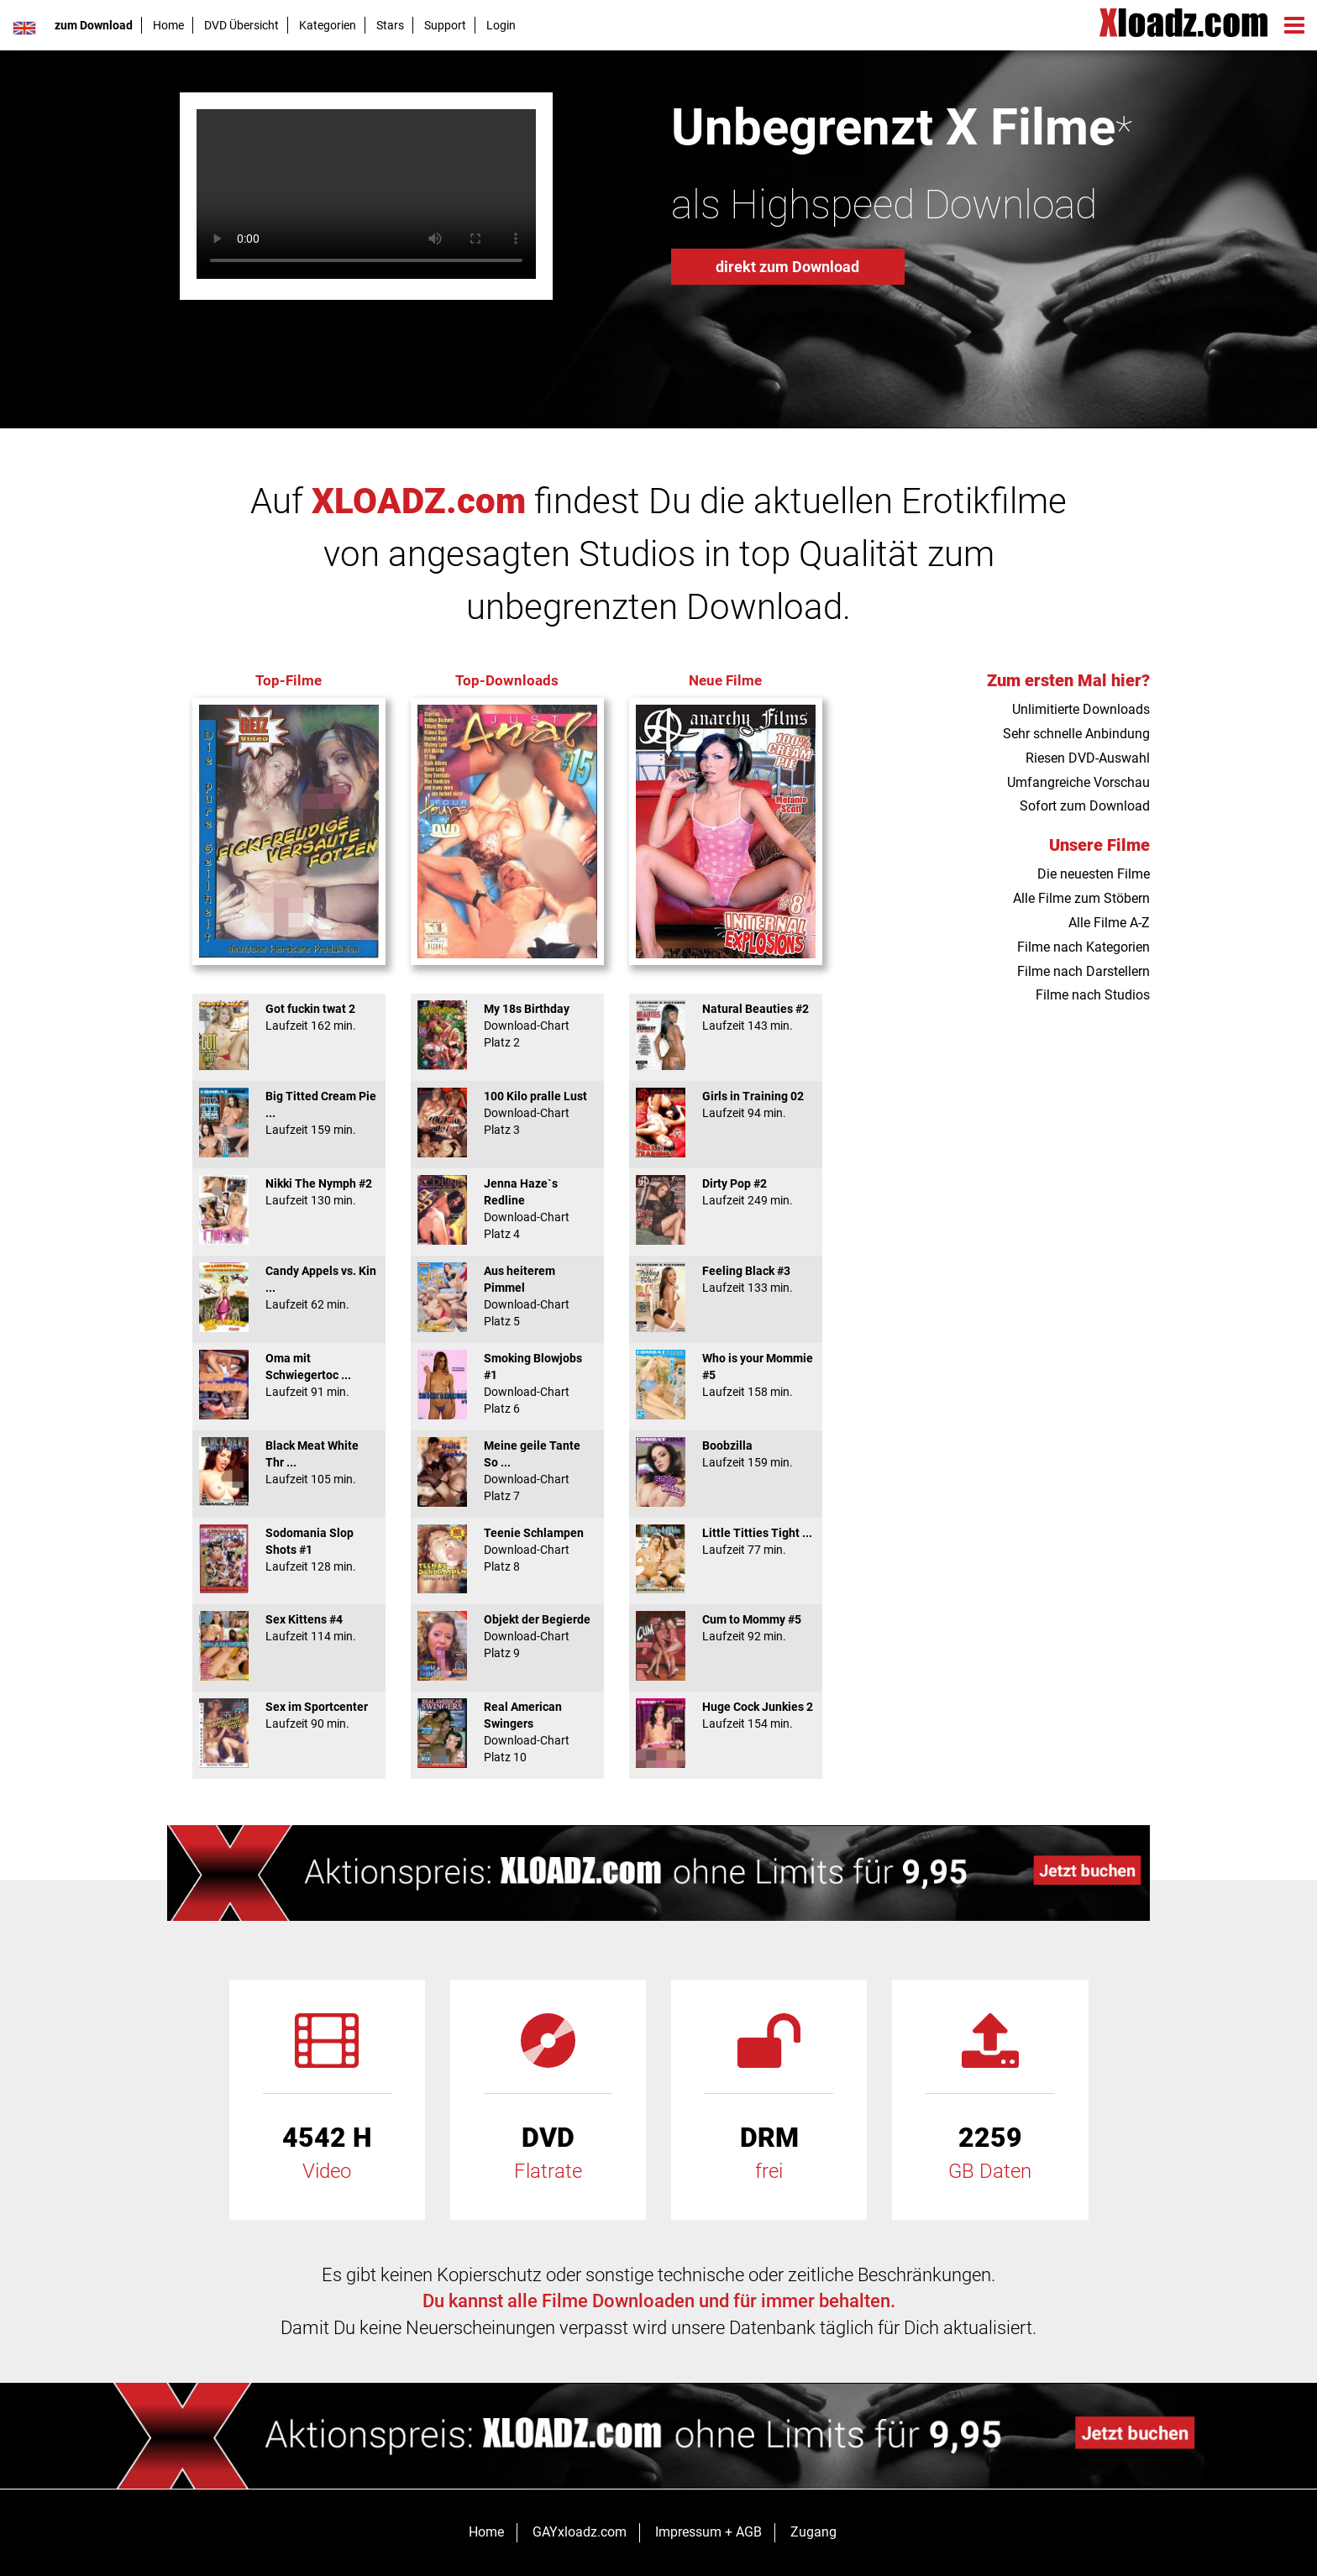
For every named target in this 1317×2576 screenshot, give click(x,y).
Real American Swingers (507, 1731)
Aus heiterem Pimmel (507, 1296)
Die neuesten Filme (1093, 874)
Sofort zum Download (1085, 806)
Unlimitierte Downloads (1081, 709)
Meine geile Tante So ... (507, 1470)
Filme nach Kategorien (1083, 947)
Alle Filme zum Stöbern (1081, 898)
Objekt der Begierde (507, 1636)
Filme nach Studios (1093, 995)
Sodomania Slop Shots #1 (289, 1549)
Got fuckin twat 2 (289, 1017)
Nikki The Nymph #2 (289, 1192)
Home (168, 25)
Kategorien (327, 25)
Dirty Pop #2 (726, 1192)
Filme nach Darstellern (1083, 971)
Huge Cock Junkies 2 (726, 1715)
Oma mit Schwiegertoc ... (289, 1375)
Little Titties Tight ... (726, 1541)
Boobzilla (726, 1454)
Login (501, 25)
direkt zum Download (787, 266)
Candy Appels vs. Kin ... (289, 1287)
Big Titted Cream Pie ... (289, 1113)
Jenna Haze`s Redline (507, 1208)
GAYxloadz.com (580, 2532)
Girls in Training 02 (726, 1104)
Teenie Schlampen (507, 1549)
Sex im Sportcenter (289, 1715)
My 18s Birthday (507, 1025)
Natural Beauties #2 (726, 1017)
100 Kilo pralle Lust (507, 1113)
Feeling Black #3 (726, 1279)
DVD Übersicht (241, 25)
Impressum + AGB (708, 2532)
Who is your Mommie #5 (726, 1375)
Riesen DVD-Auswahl (1088, 758)
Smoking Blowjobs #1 (507, 1383)
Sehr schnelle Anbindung (1076, 734)
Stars (390, 25)
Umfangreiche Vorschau (1078, 782)
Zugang (813, 2532)
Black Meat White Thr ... (289, 1462)
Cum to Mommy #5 (726, 1628)
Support (445, 25)
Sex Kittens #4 (289, 1628)
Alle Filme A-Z (1109, 923)
